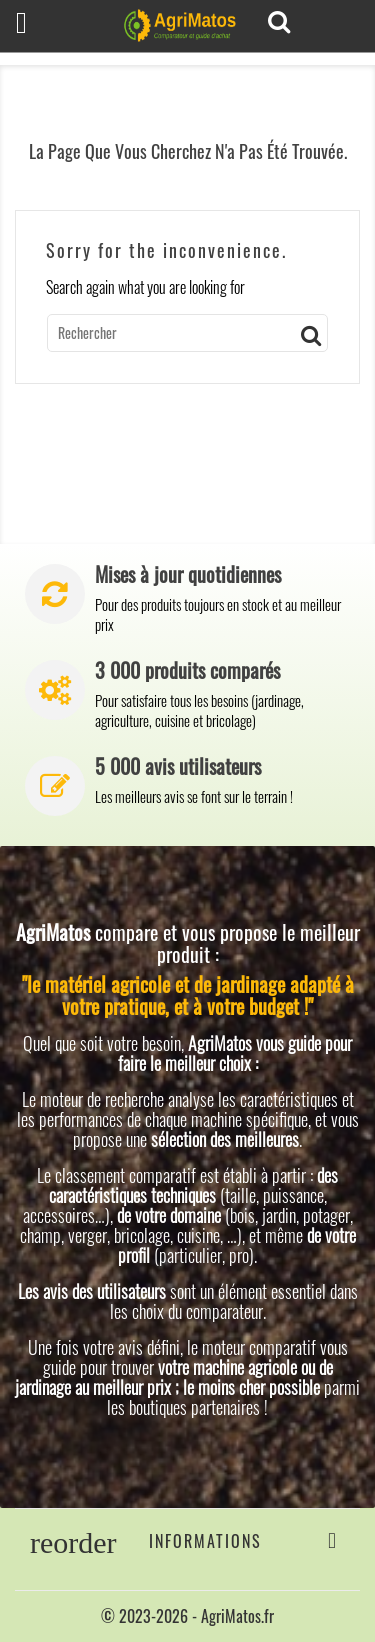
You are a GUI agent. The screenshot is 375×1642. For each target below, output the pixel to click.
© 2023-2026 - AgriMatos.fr (187, 1616)
